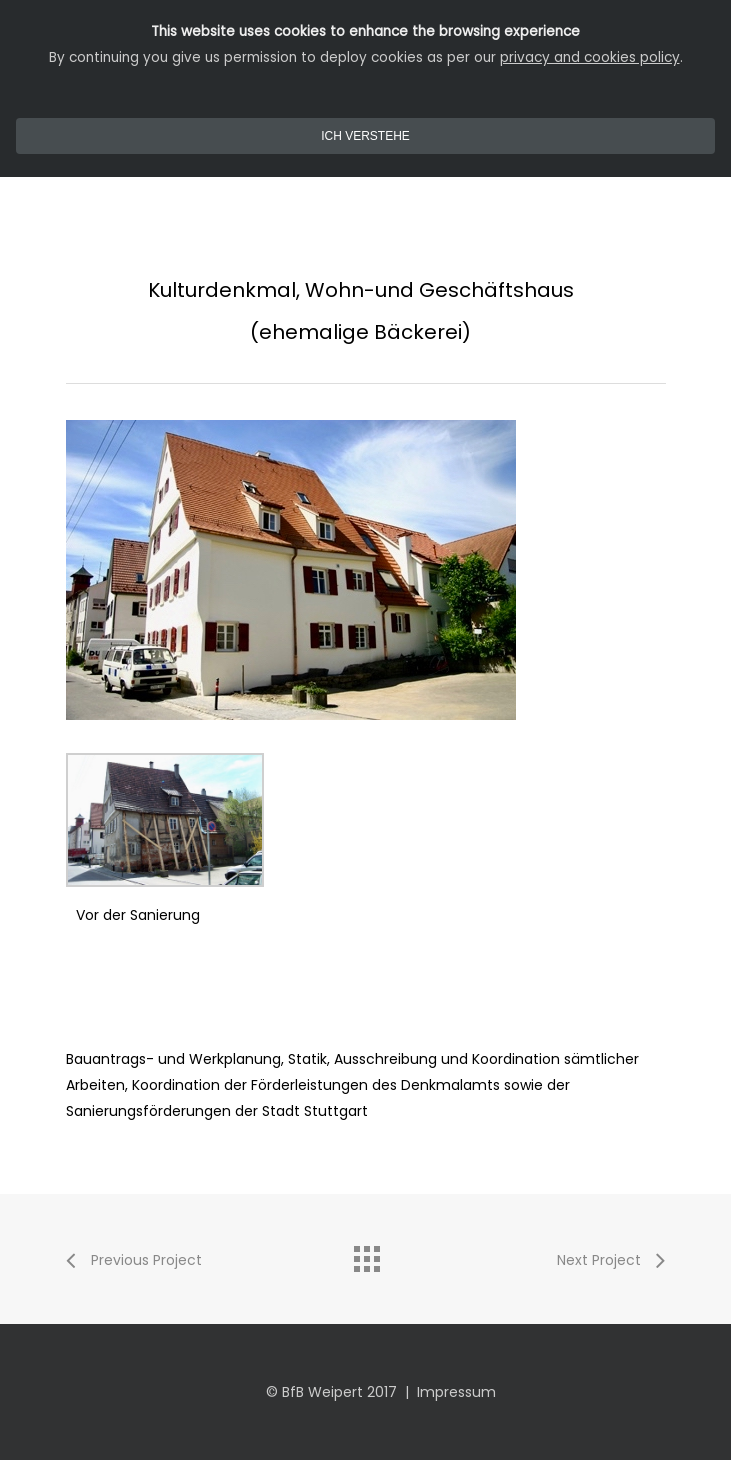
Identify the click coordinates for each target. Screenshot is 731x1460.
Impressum (456, 1392)
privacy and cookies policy (590, 57)
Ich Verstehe (365, 136)
